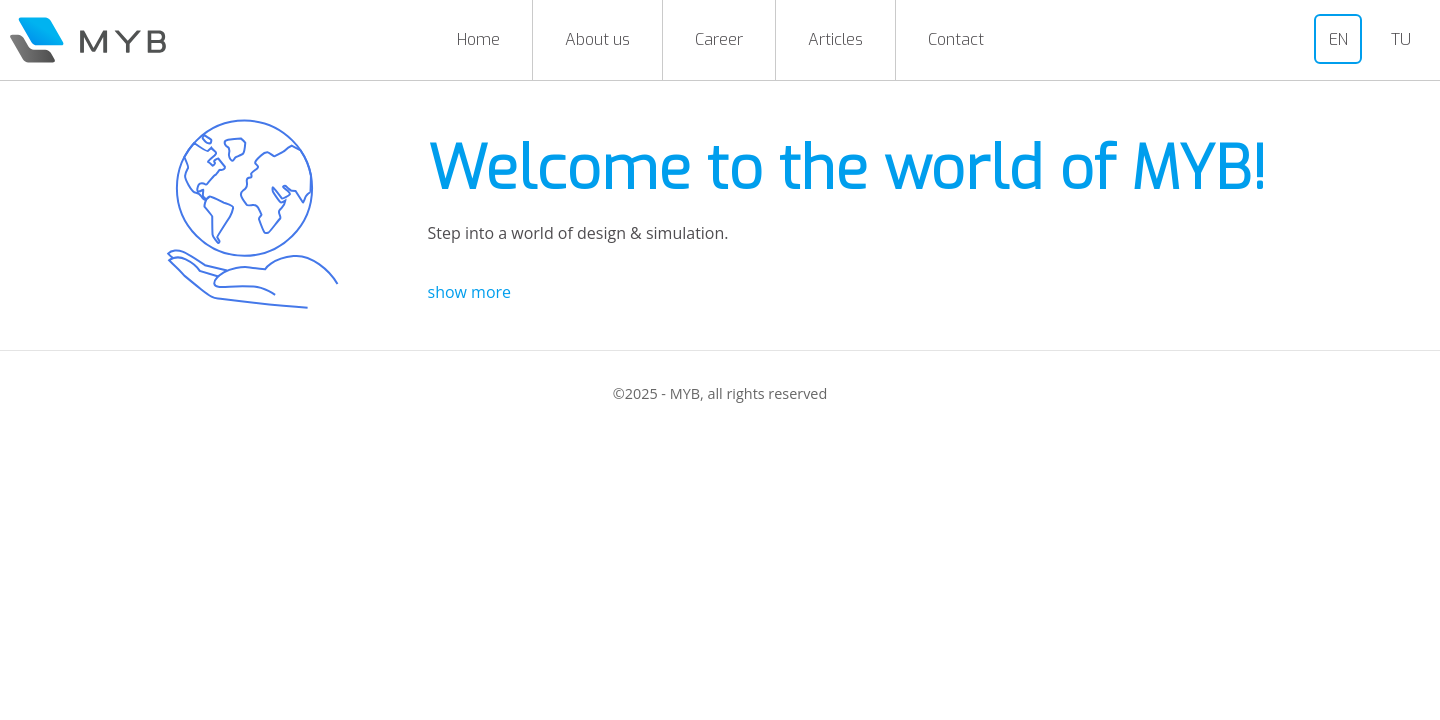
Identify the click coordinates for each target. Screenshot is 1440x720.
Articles (835, 39)
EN (1338, 39)
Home (478, 39)
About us (597, 39)
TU (1401, 39)
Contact (956, 39)
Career (719, 39)
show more (470, 292)
